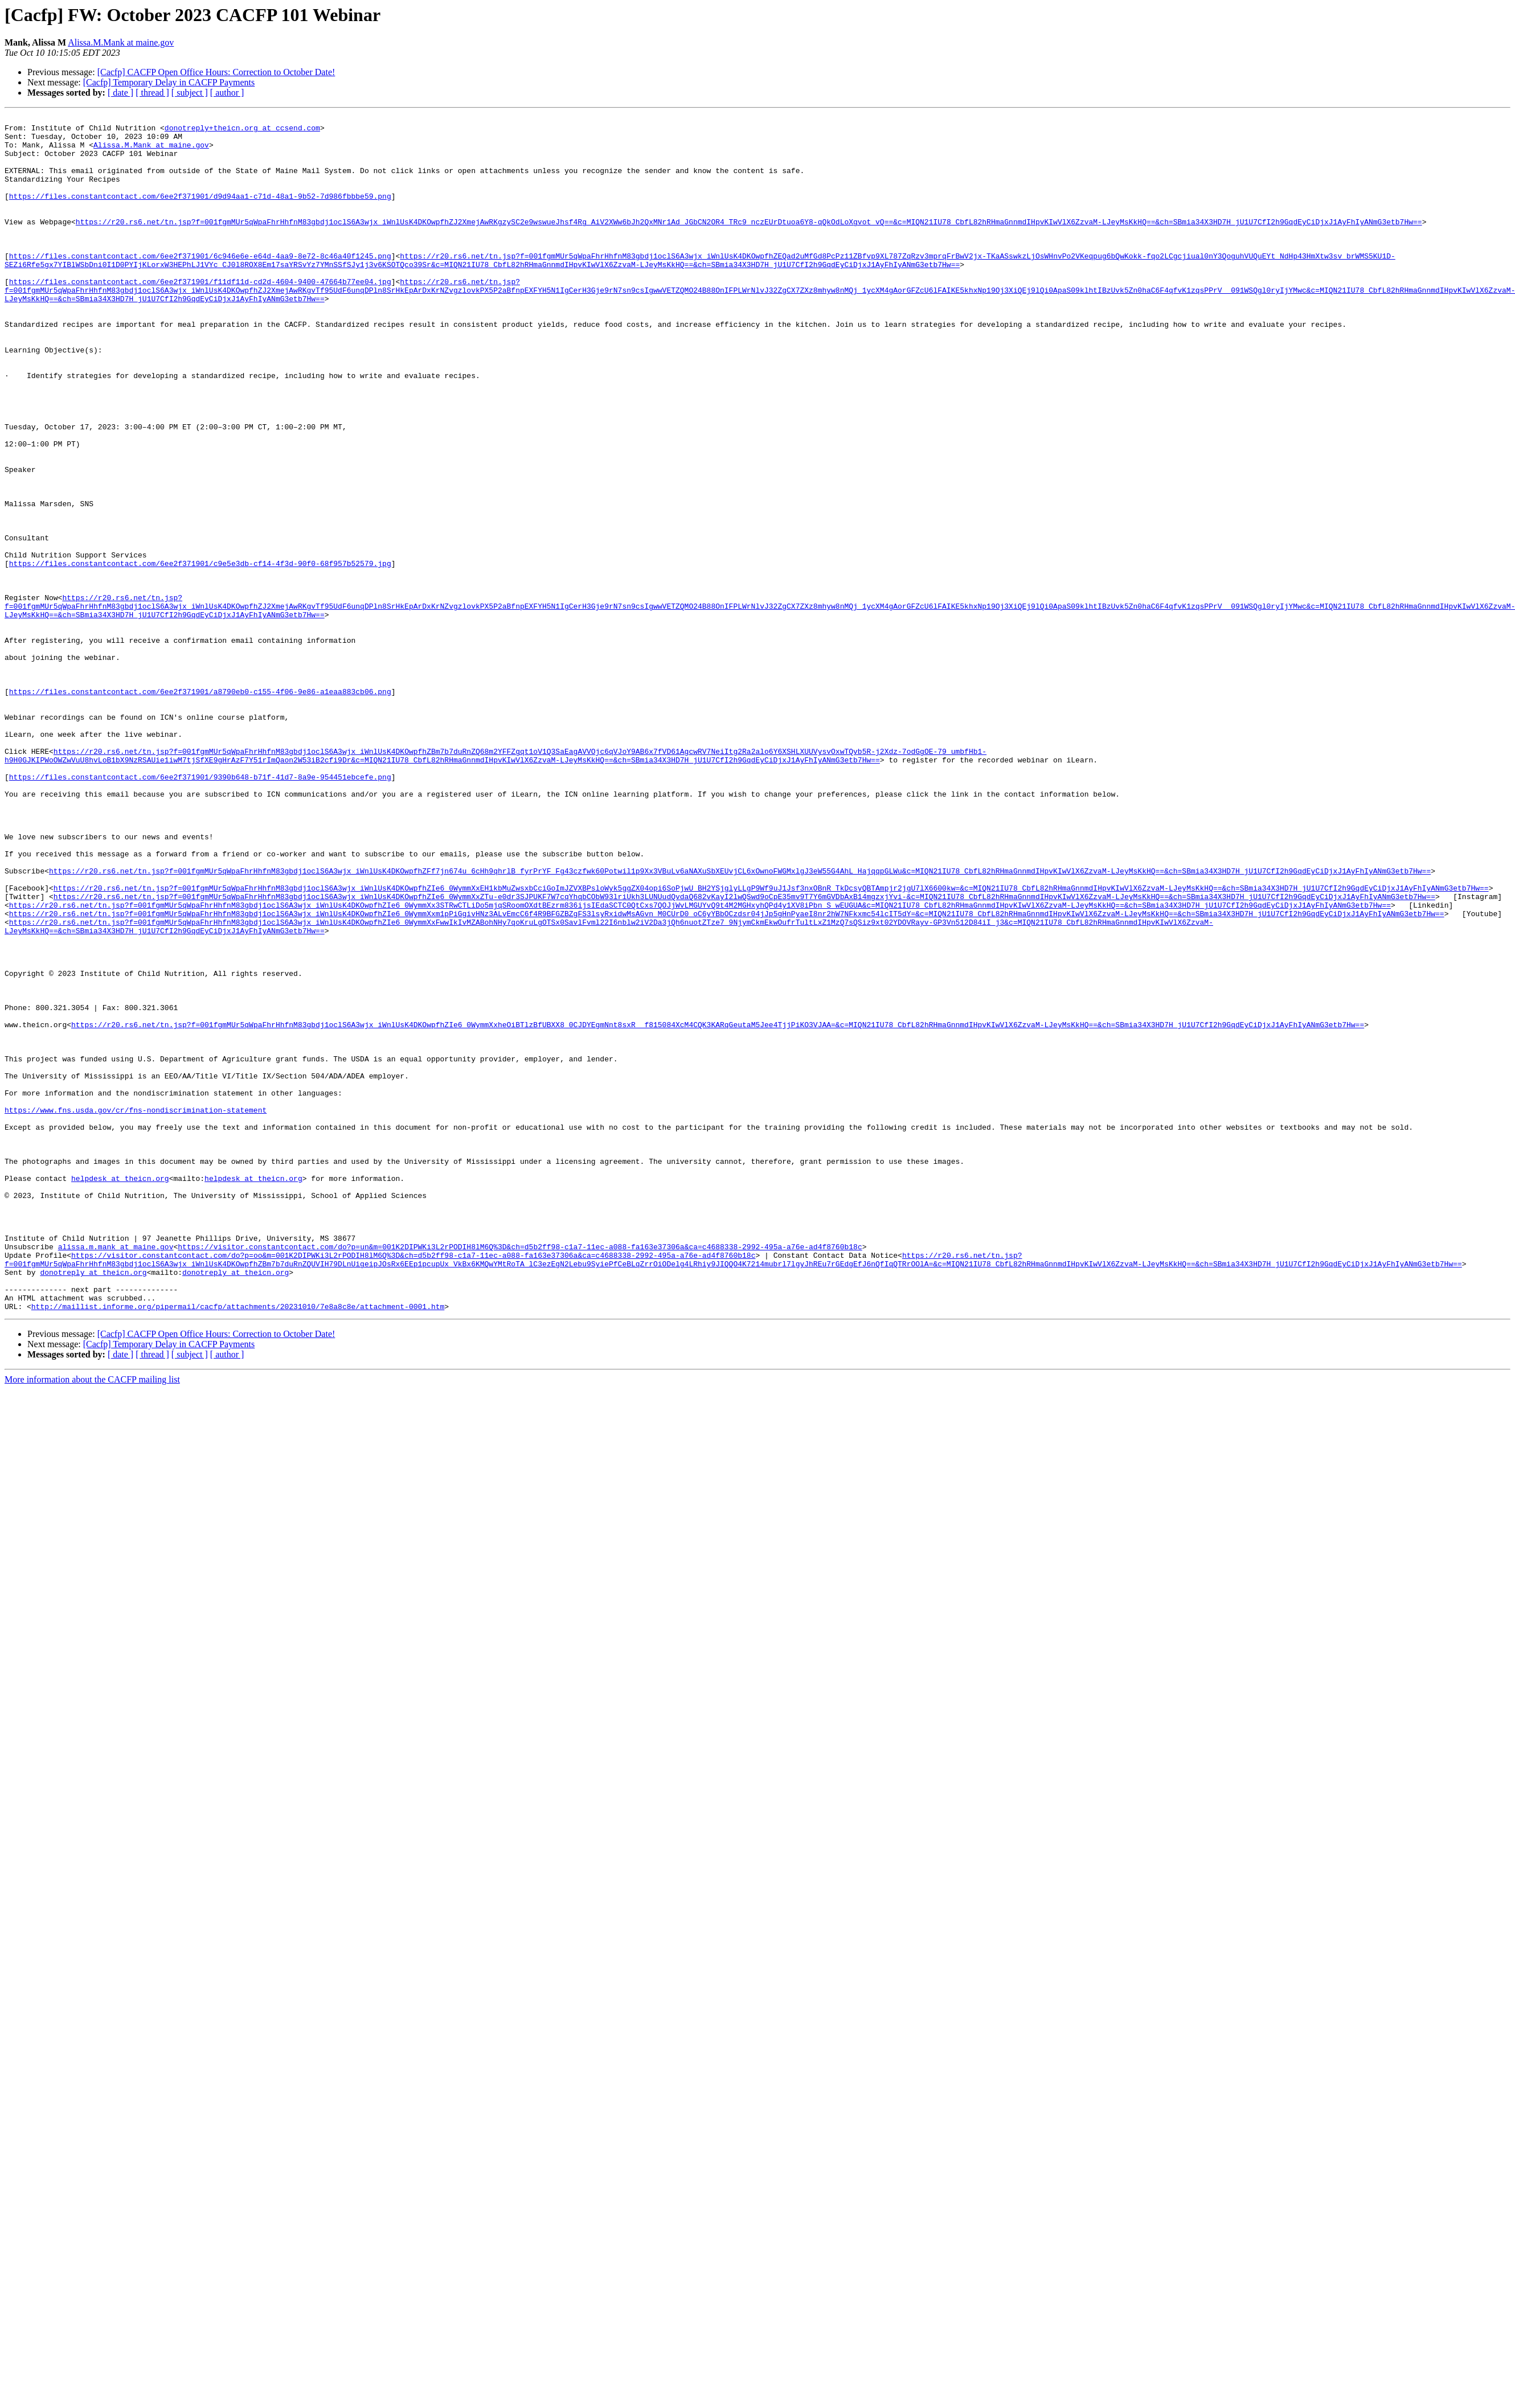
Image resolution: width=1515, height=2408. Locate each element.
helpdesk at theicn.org (120, 1391)
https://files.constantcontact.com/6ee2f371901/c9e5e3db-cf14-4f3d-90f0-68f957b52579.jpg (200, 654)
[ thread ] (152, 92)
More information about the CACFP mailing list (92, 1618)
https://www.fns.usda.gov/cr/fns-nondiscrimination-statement (136, 1309)
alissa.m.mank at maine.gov (116, 1473)
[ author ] (227, 92)
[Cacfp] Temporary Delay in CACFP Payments (169, 82)
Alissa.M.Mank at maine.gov (121, 42)
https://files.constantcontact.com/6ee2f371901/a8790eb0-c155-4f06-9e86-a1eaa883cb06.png (200, 807)
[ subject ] (189, 92)
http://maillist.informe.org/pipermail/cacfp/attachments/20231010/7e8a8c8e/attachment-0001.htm (237, 1545)
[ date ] (120, 92)
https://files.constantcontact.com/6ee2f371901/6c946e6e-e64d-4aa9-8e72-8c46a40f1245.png (200, 285)
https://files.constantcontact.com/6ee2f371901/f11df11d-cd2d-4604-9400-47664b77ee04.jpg (200, 315)
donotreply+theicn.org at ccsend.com (242, 131)
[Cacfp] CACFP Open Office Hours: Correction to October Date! (216, 72)
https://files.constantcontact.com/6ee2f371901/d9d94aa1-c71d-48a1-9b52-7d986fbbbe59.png (200, 213)
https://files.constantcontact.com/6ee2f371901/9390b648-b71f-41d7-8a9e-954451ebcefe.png (200, 910)
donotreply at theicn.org (93, 1504)
